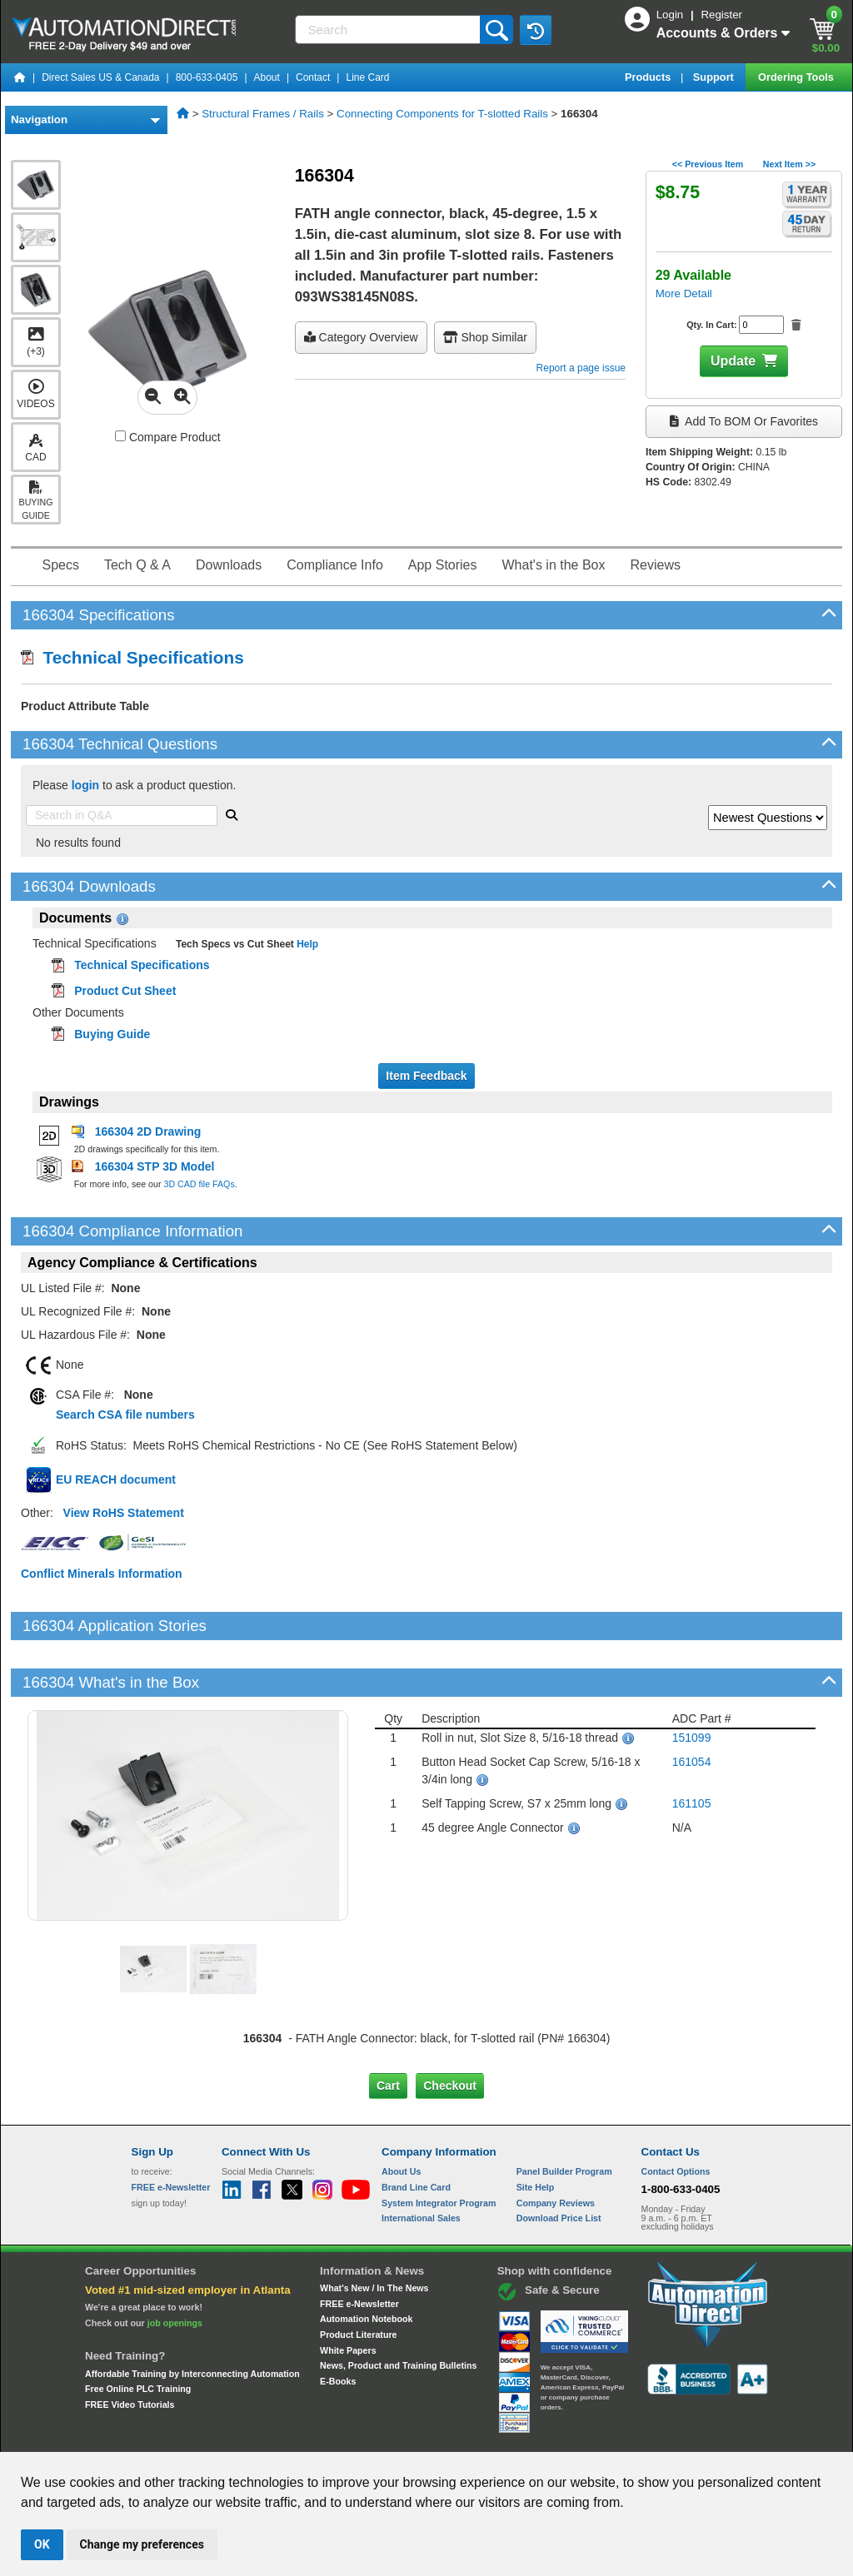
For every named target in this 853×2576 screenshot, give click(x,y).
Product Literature (358, 2278)
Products (649, 77)
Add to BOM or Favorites (744, 421)
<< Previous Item (707, 164)
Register (721, 14)
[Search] (389, 29)
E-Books (338, 2325)
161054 (691, 1705)
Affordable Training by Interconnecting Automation (192, 2316)
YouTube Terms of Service (641, 2436)
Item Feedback (426, 1075)
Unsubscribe (337, 2436)
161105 (691, 1746)
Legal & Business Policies (521, 2436)
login (85, 785)
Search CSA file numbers (125, 1414)
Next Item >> (789, 164)
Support (715, 77)
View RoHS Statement (123, 1512)
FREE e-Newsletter (359, 2246)
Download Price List (558, 2161)
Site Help (535, 2131)
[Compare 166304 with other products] (120, 435)
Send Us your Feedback (248, 2436)
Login (671, 14)
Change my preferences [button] (142, 2544)
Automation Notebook (366, 2262)
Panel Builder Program (564, 2115)
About (267, 77)
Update (733, 361)
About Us (401, 2115)
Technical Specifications (132, 657)
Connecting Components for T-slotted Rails (442, 113)
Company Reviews (555, 2146)
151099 (691, 1681)
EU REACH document (116, 1479)
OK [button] (42, 2544)
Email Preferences (414, 2436)
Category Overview (361, 337)
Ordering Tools (797, 77)
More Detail (684, 293)
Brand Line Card (416, 2131)
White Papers (348, 2293)
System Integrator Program (439, 2146)
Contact (313, 77)
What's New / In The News (374, 2231)
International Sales (421, 2161)
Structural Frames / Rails (263, 113)
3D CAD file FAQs (198, 1184)
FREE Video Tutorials (129, 2348)
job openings (174, 2266)
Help (306, 944)
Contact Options (676, 2115)
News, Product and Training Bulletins (398, 2309)
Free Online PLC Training (138, 2332)
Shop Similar (485, 337)
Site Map (167, 2436)
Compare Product (168, 437)
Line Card (367, 77)
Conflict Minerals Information (101, 1573)
